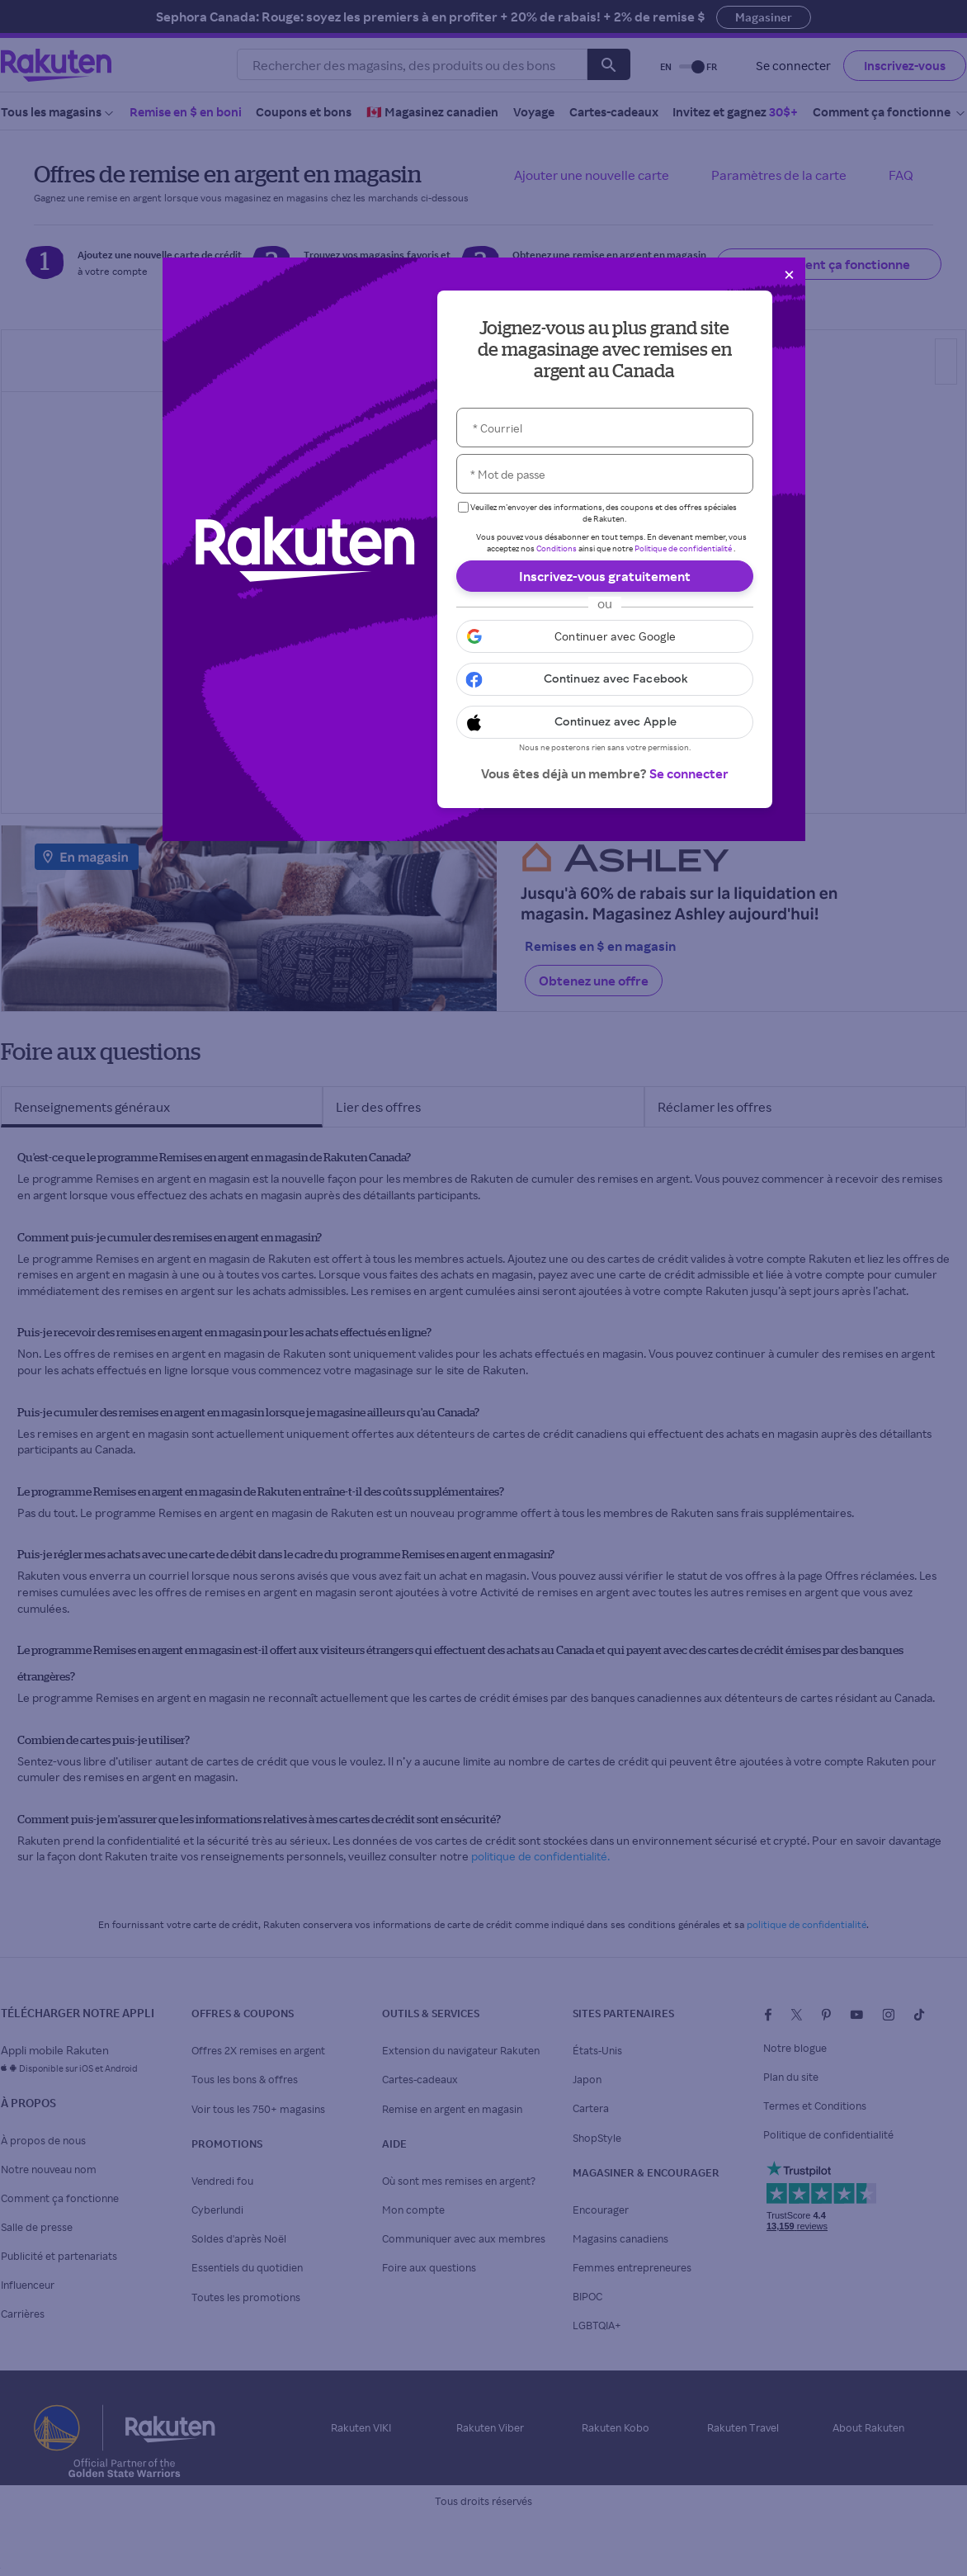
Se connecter (689, 773)
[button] (604, 636)
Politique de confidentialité (683, 548)
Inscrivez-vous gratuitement (605, 576)
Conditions (556, 548)
